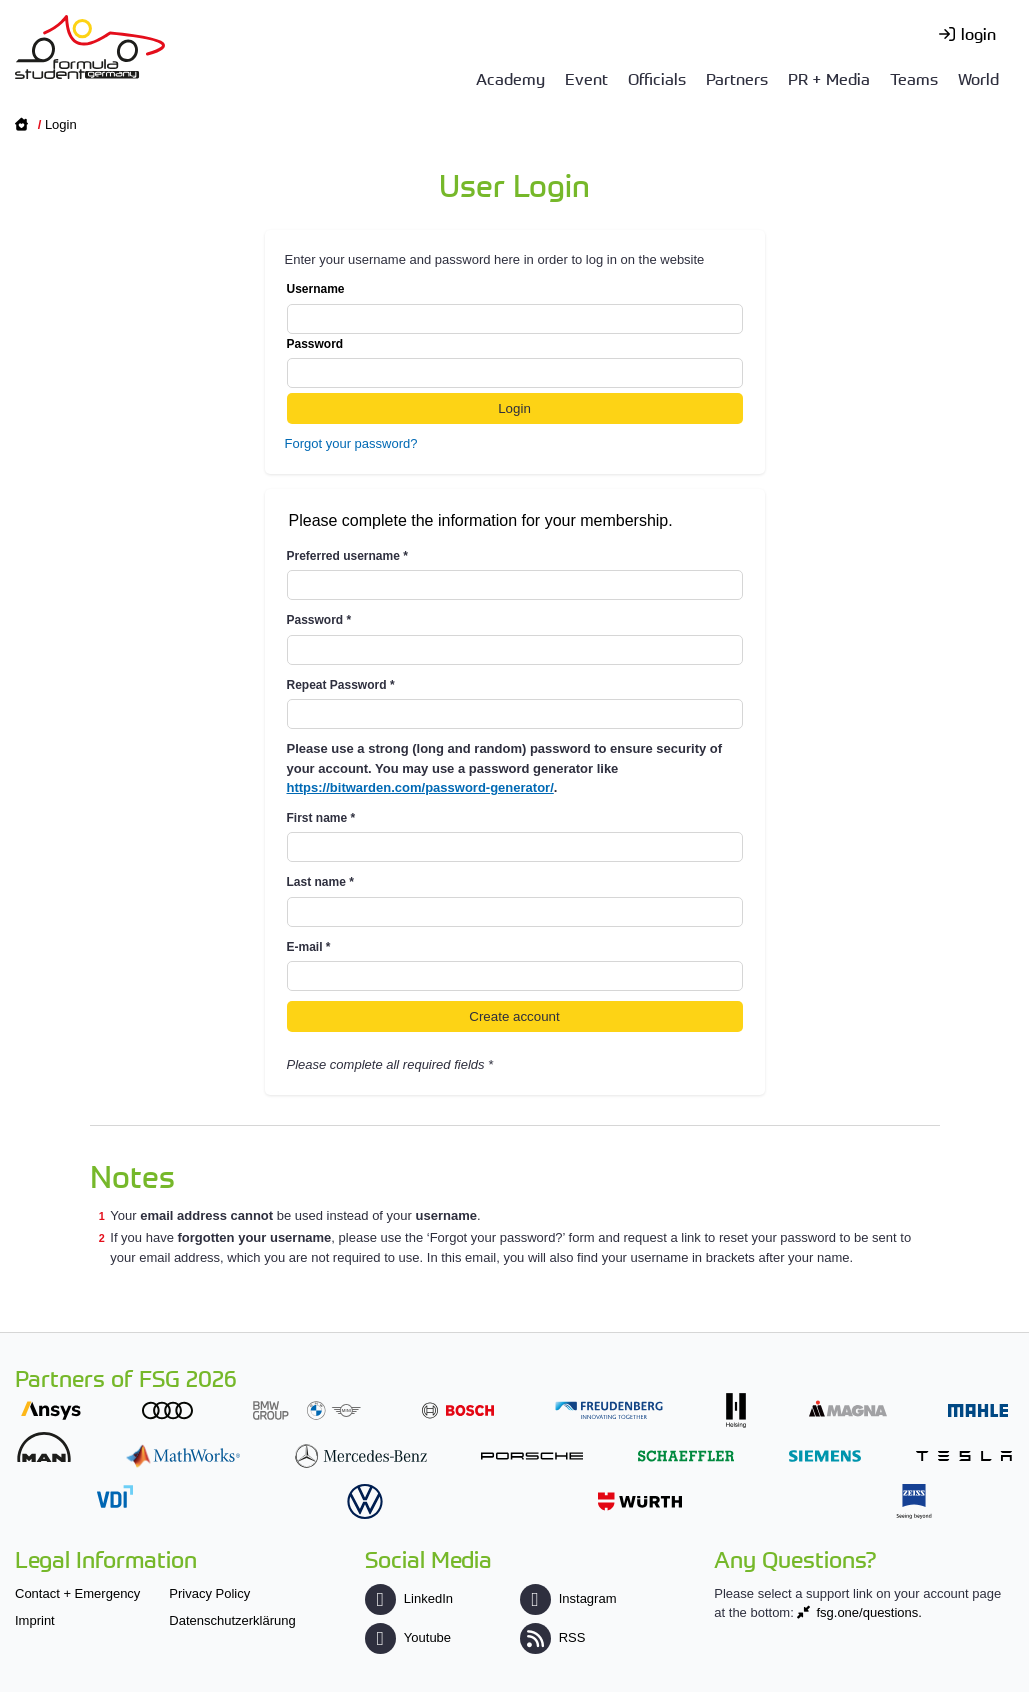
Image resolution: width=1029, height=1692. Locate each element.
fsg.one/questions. (869, 1612)
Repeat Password (341, 685)
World (978, 78)
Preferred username (347, 556)
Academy (510, 78)
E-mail (309, 947)
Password (515, 363)
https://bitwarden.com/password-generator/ (420, 787)
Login (61, 124)
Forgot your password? (351, 443)
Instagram (568, 1598)
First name (321, 818)
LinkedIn (409, 1598)
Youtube (408, 1637)
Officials (657, 78)
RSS (553, 1637)
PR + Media (829, 78)
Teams (914, 78)
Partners (737, 78)
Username (515, 308)
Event (586, 78)
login (978, 33)
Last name (320, 882)
